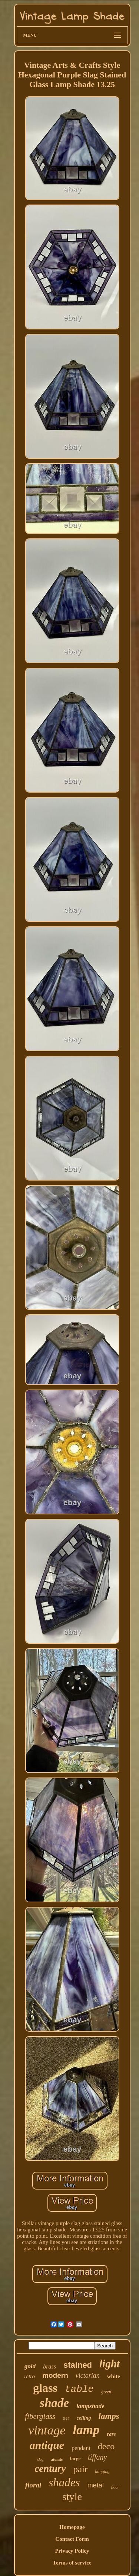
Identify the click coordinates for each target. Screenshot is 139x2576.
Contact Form (72, 2539)
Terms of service (72, 2563)
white (113, 2376)
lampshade (90, 2406)
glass (45, 2387)
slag (40, 2459)
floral (33, 2485)
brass (49, 2366)
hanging (102, 2471)
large (75, 2458)
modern (55, 2375)
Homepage (72, 2527)
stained (77, 2365)
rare (111, 2434)
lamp (86, 2430)
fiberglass (40, 2416)
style (72, 2496)
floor (115, 2487)
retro (29, 2376)
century (50, 2468)
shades (64, 2482)
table (79, 2389)
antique (47, 2445)
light (109, 2364)
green (106, 2391)
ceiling (84, 2418)
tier (66, 2418)
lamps (109, 2416)
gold (30, 2366)
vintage (46, 2430)
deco (106, 2446)
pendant (81, 2448)
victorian (88, 2375)
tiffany (97, 2457)
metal (95, 2485)
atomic (57, 2459)
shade (54, 2403)
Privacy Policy (72, 2551)
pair (80, 2469)
